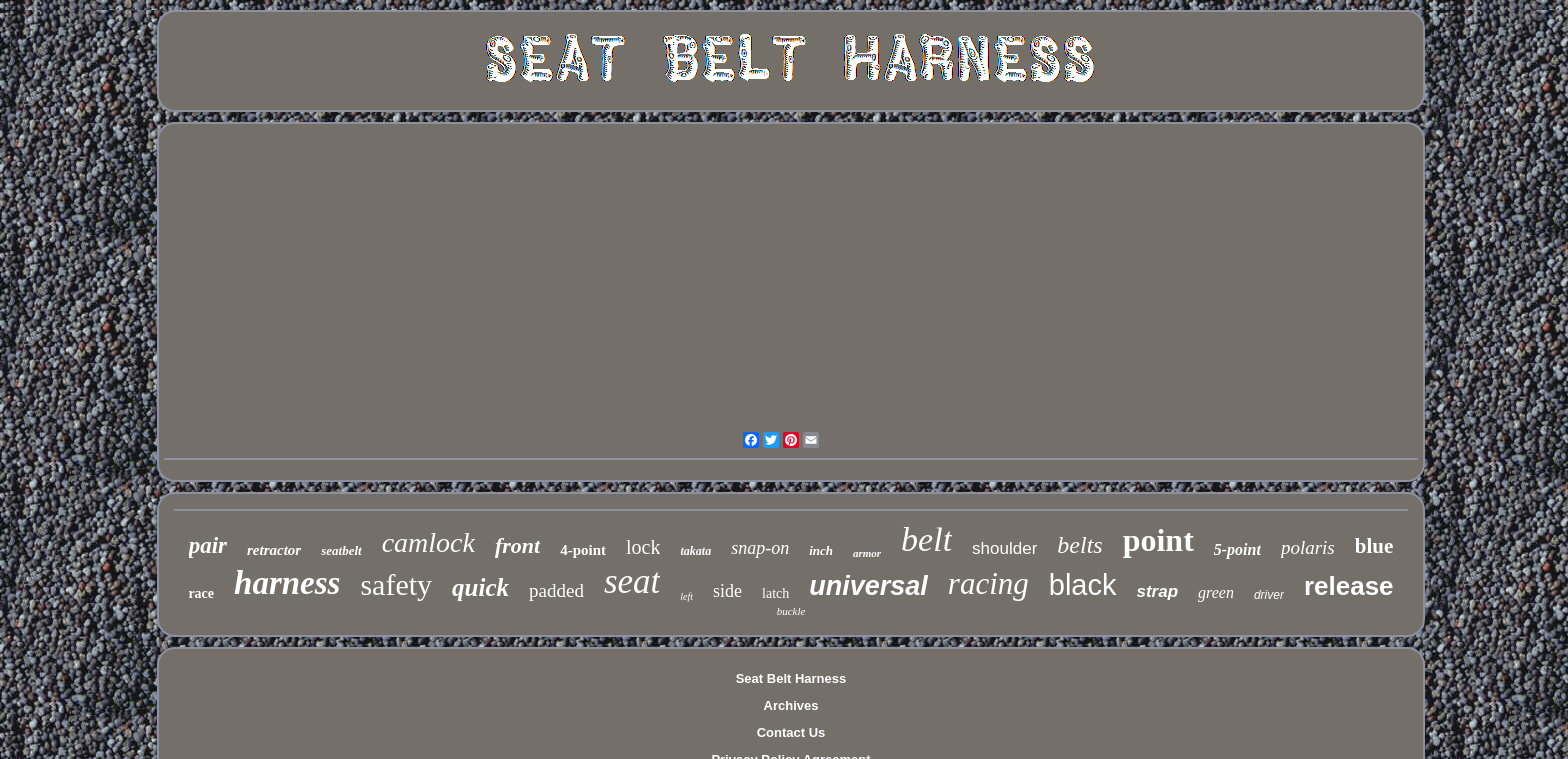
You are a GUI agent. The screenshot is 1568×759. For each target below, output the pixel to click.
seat (632, 581)
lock (643, 547)
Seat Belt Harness (791, 678)
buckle (791, 611)
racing (988, 583)
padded (556, 590)
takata (695, 551)
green (1216, 592)
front (517, 545)
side (727, 591)
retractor (274, 550)
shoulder (1004, 548)
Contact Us (791, 732)
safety (396, 584)
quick (480, 587)
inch (821, 550)
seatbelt (341, 550)
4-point (583, 550)
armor (867, 553)
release (1349, 586)
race (201, 593)
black (1083, 585)
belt (926, 539)
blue (1374, 546)
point (1158, 540)
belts (1079, 545)
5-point (1237, 549)
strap (1158, 591)
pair (208, 545)
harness (287, 583)
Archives (791, 705)
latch (775, 593)
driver (1269, 595)
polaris (1308, 547)
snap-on (760, 548)
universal (868, 586)
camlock (428, 542)
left (686, 596)
